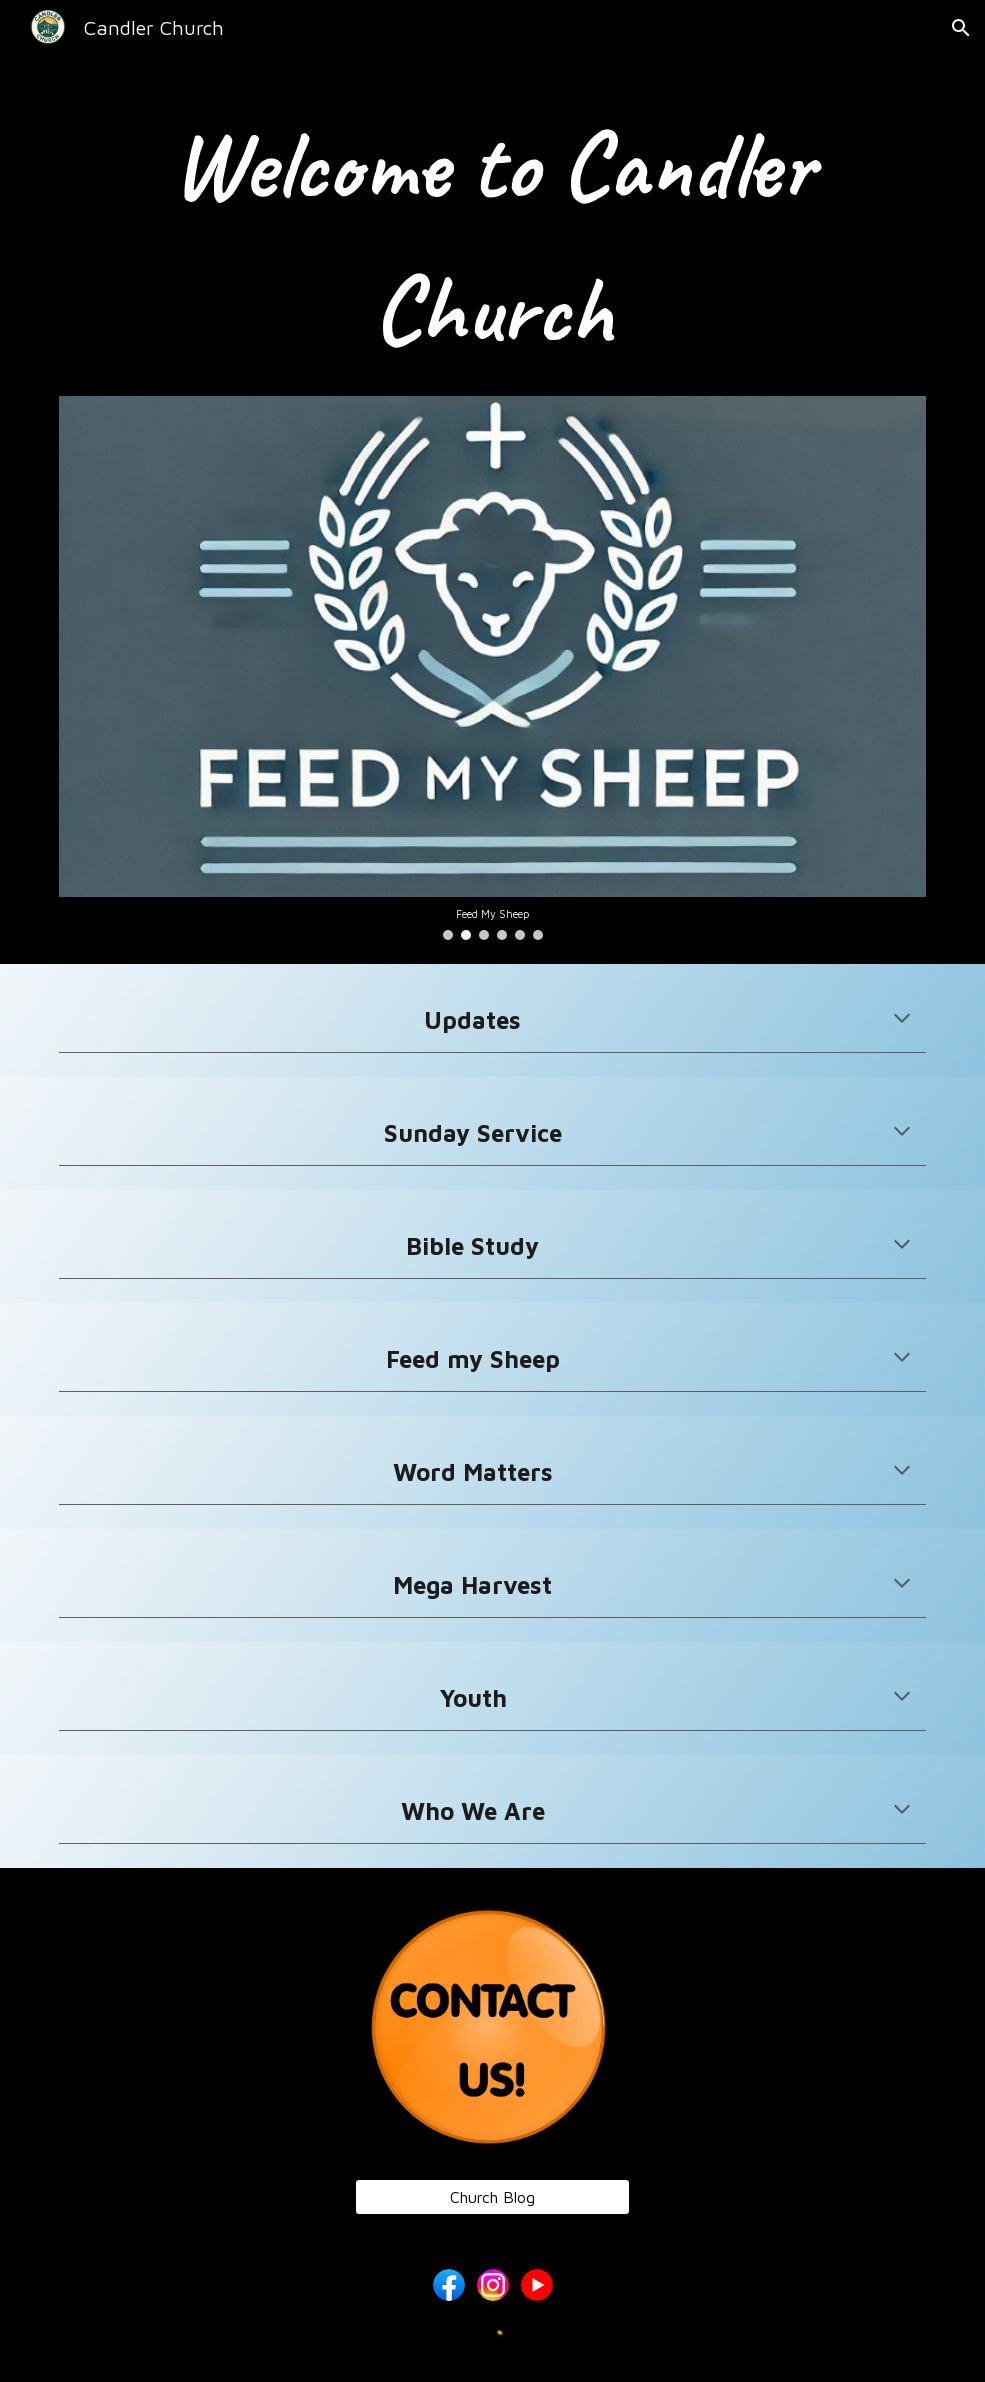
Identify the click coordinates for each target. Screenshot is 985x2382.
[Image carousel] (492, 668)
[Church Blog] (492, 2197)
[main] (492, 238)
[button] (961, 28)
